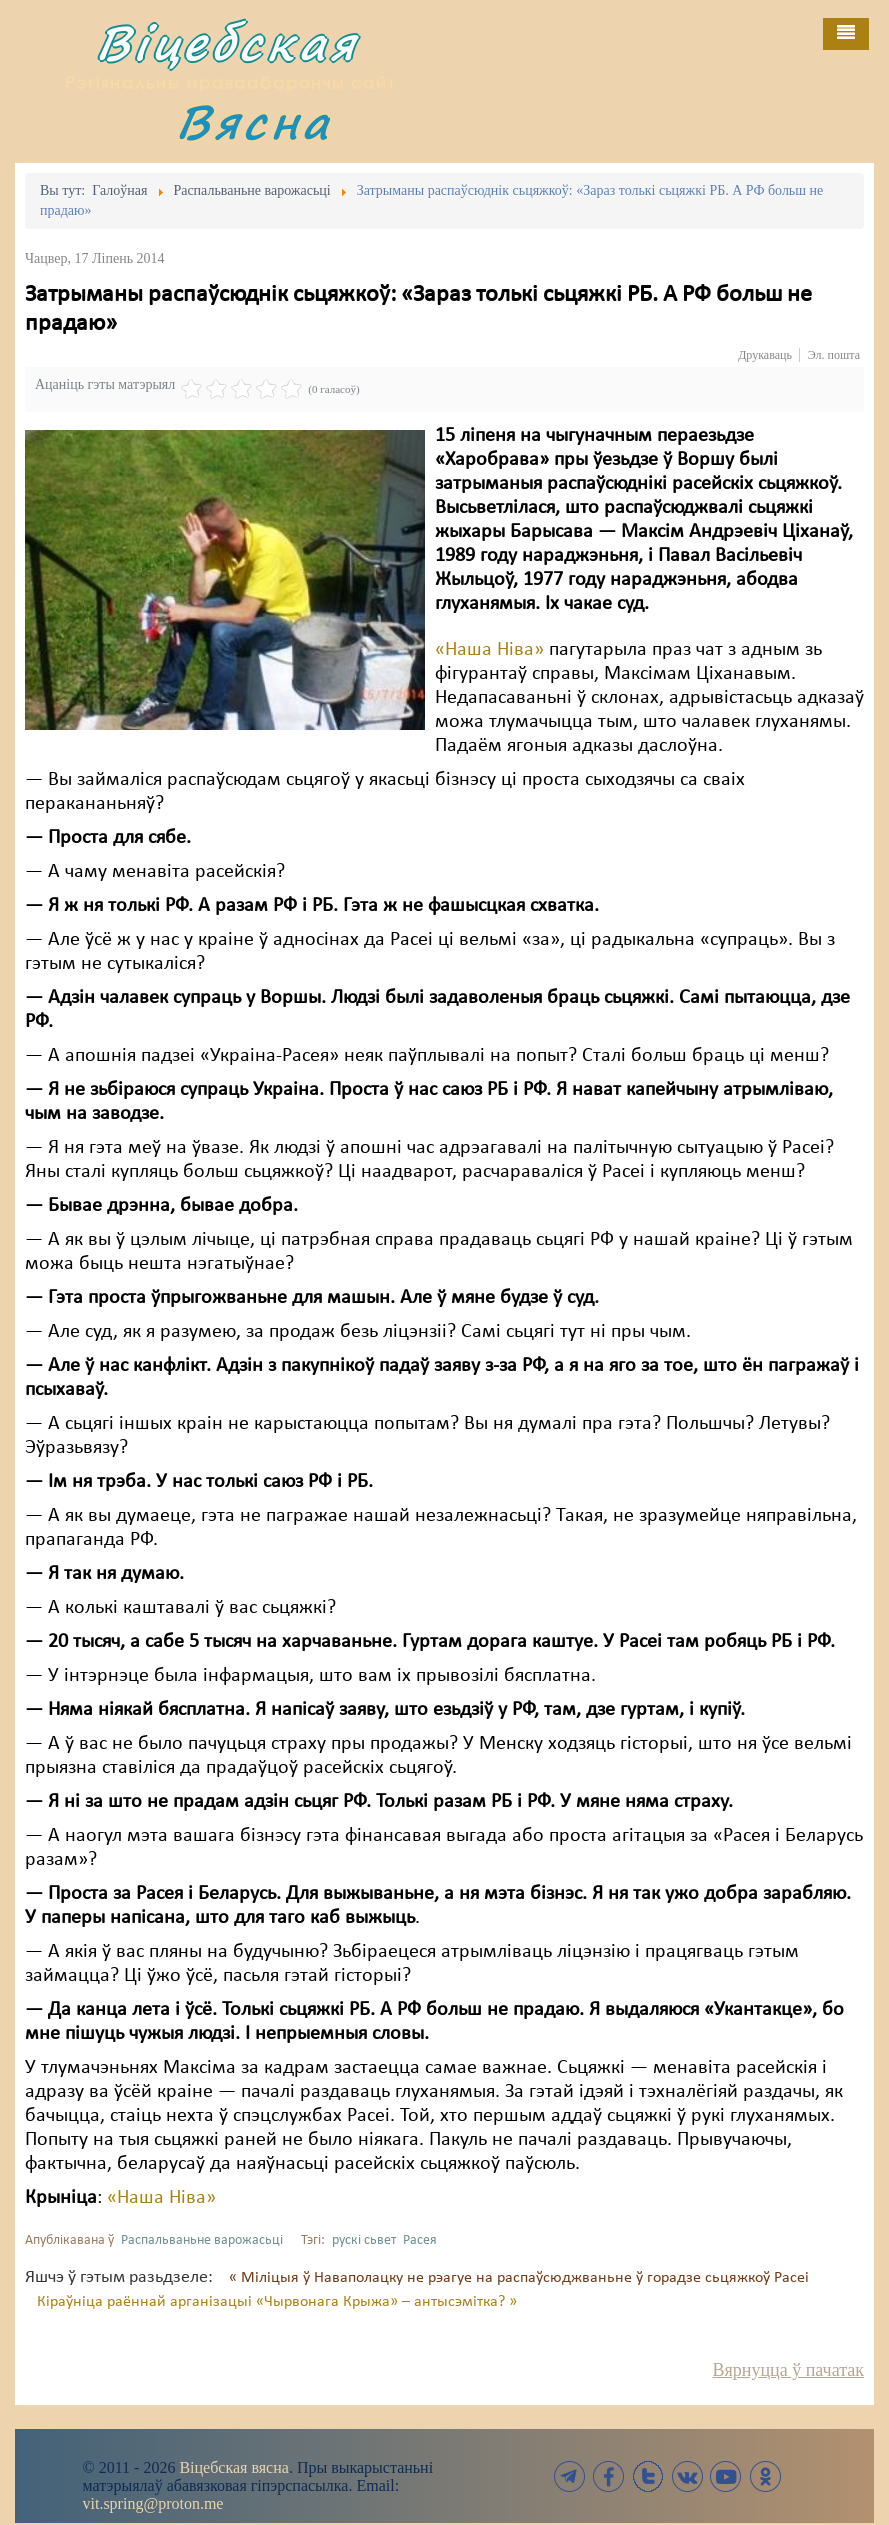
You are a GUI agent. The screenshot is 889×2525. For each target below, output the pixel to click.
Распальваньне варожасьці (202, 2240)
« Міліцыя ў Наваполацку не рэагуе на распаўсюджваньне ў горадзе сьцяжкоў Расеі (519, 2278)
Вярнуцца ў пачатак (788, 2370)
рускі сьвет (364, 2240)
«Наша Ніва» (489, 650)
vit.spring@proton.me (153, 2503)
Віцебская (227, 42)
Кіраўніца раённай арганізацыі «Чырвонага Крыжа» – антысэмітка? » (277, 2302)
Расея (420, 2240)
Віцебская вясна (233, 2467)
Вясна (254, 121)
